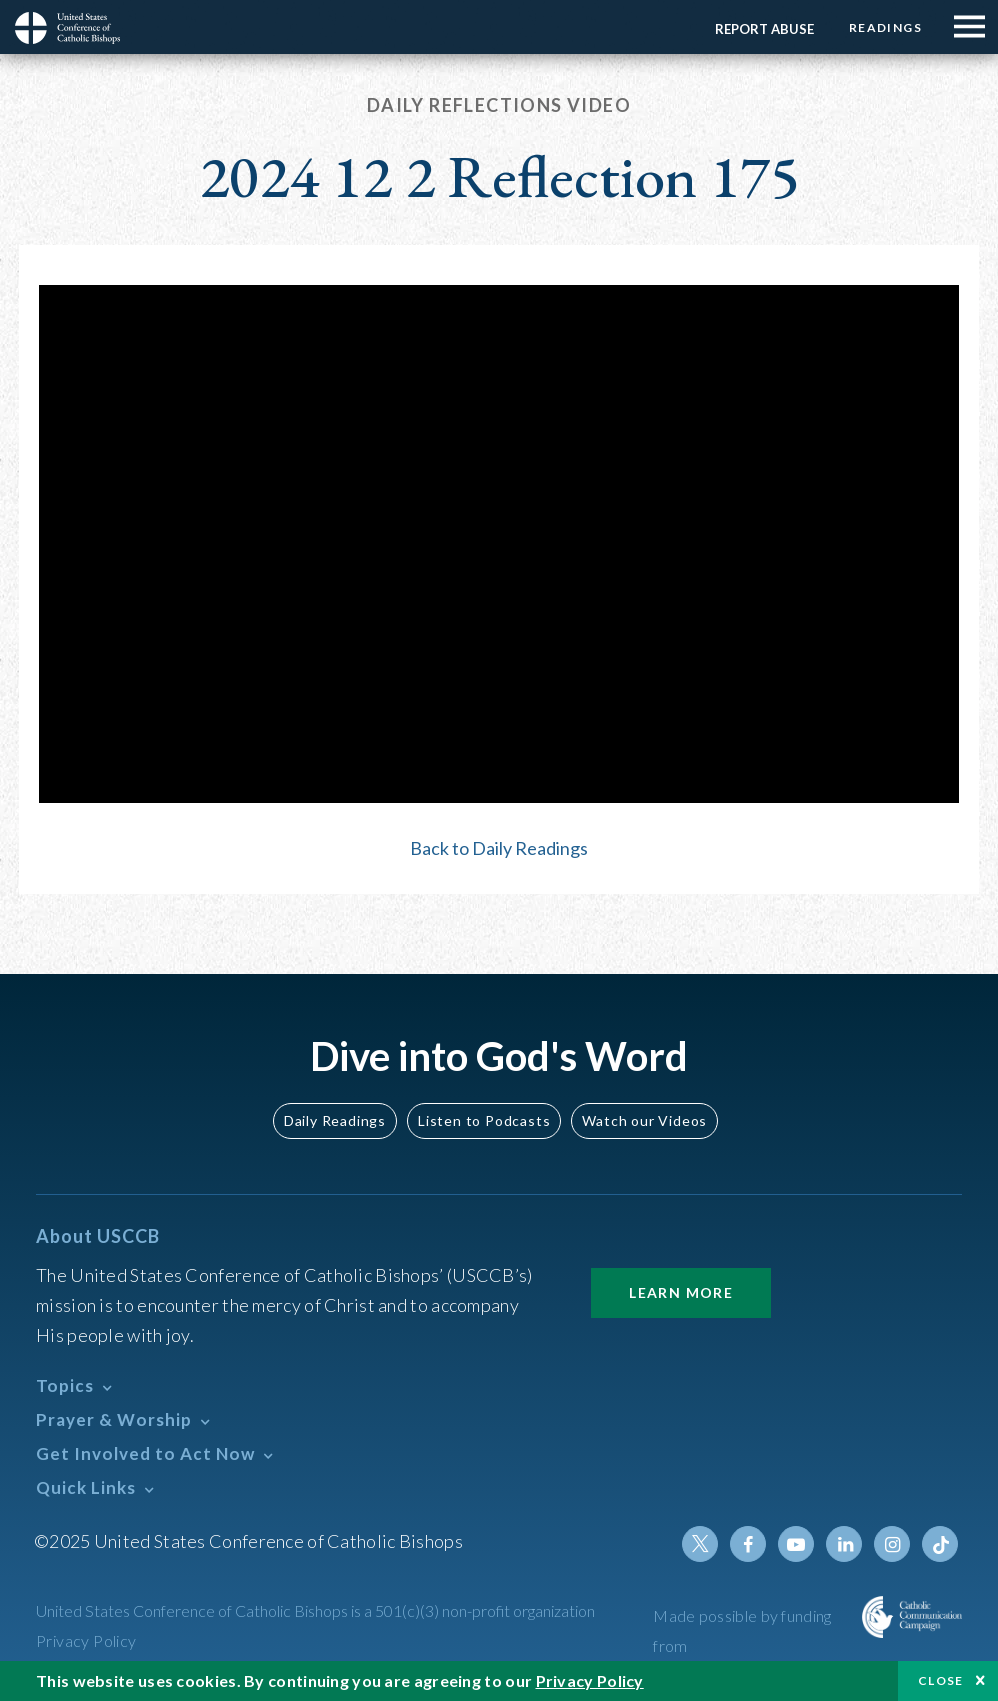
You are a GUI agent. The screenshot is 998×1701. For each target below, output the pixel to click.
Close (941, 1680)
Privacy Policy (86, 1640)
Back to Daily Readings (499, 848)
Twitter (700, 1544)
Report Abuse (764, 29)
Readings (885, 27)
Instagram (892, 1544)
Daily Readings (335, 1120)
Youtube (796, 1544)
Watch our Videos (644, 1120)
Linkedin (844, 1544)
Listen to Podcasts (484, 1120)
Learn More (681, 1292)
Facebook (748, 1544)
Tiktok (940, 1544)
